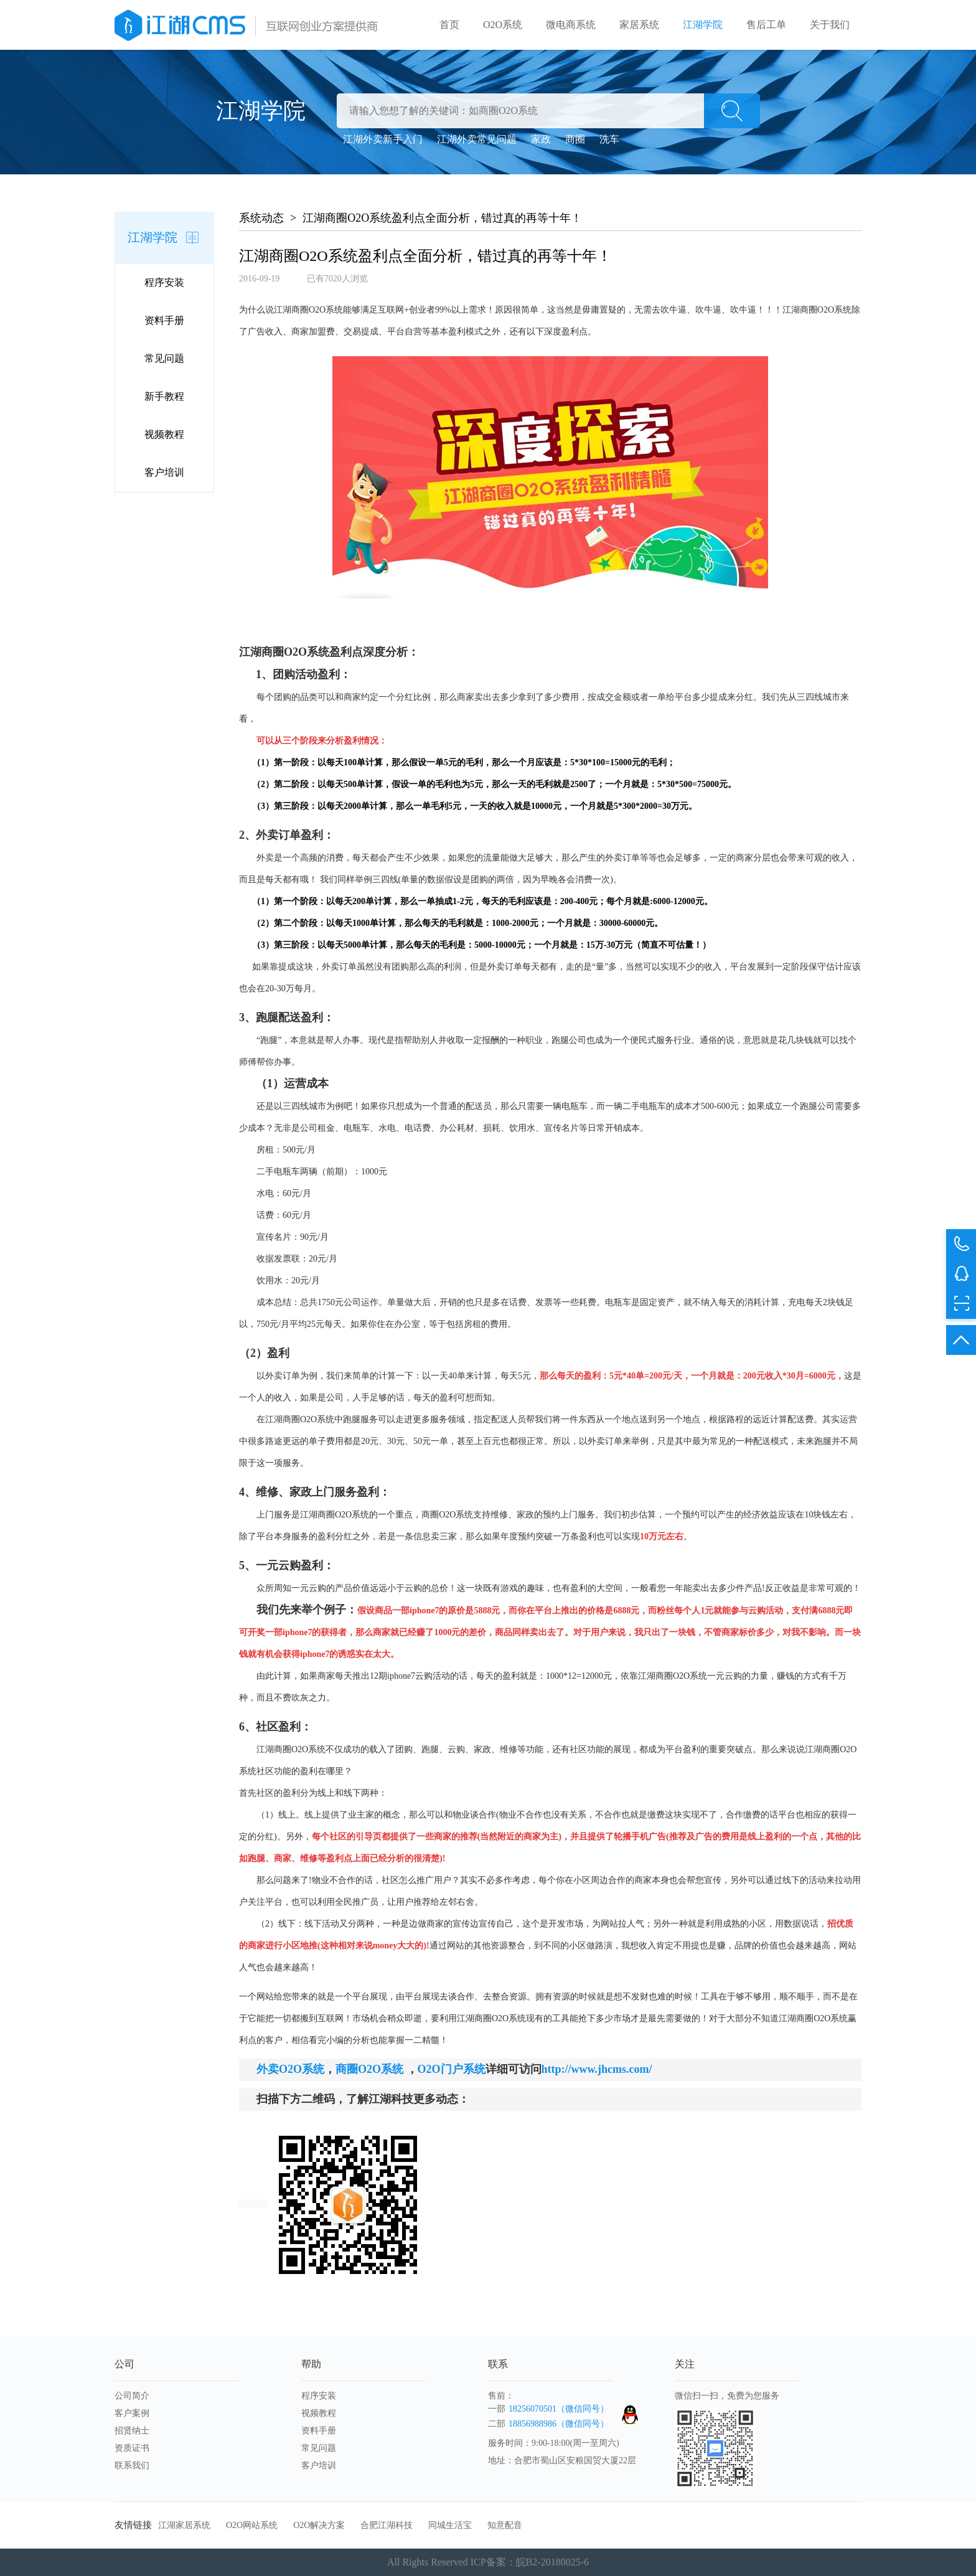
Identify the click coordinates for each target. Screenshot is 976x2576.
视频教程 (164, 434)
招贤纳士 (132, 2430)
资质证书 (132, 2448)
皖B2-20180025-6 (552, 2562)
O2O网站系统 (252, 2525)
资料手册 (164, 320)
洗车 (609, 139)
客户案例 (132, 2413)
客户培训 (164, 472)
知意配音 (504, 2525)
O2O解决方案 (319, 2525)
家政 (541, 139)
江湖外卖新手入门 (383, 139)
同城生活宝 (450, 2525)
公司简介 (132, 2395)
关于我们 (830, 24)
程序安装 (164, 282)
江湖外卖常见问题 (477, 139)
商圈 (575, 139)
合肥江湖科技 (386, 2525)
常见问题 (164, 358)
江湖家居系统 (184, 2525)
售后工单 (766, 24)
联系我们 (132, 2465)
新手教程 (164, 396)
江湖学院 (703, 24)
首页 (449, 24)
